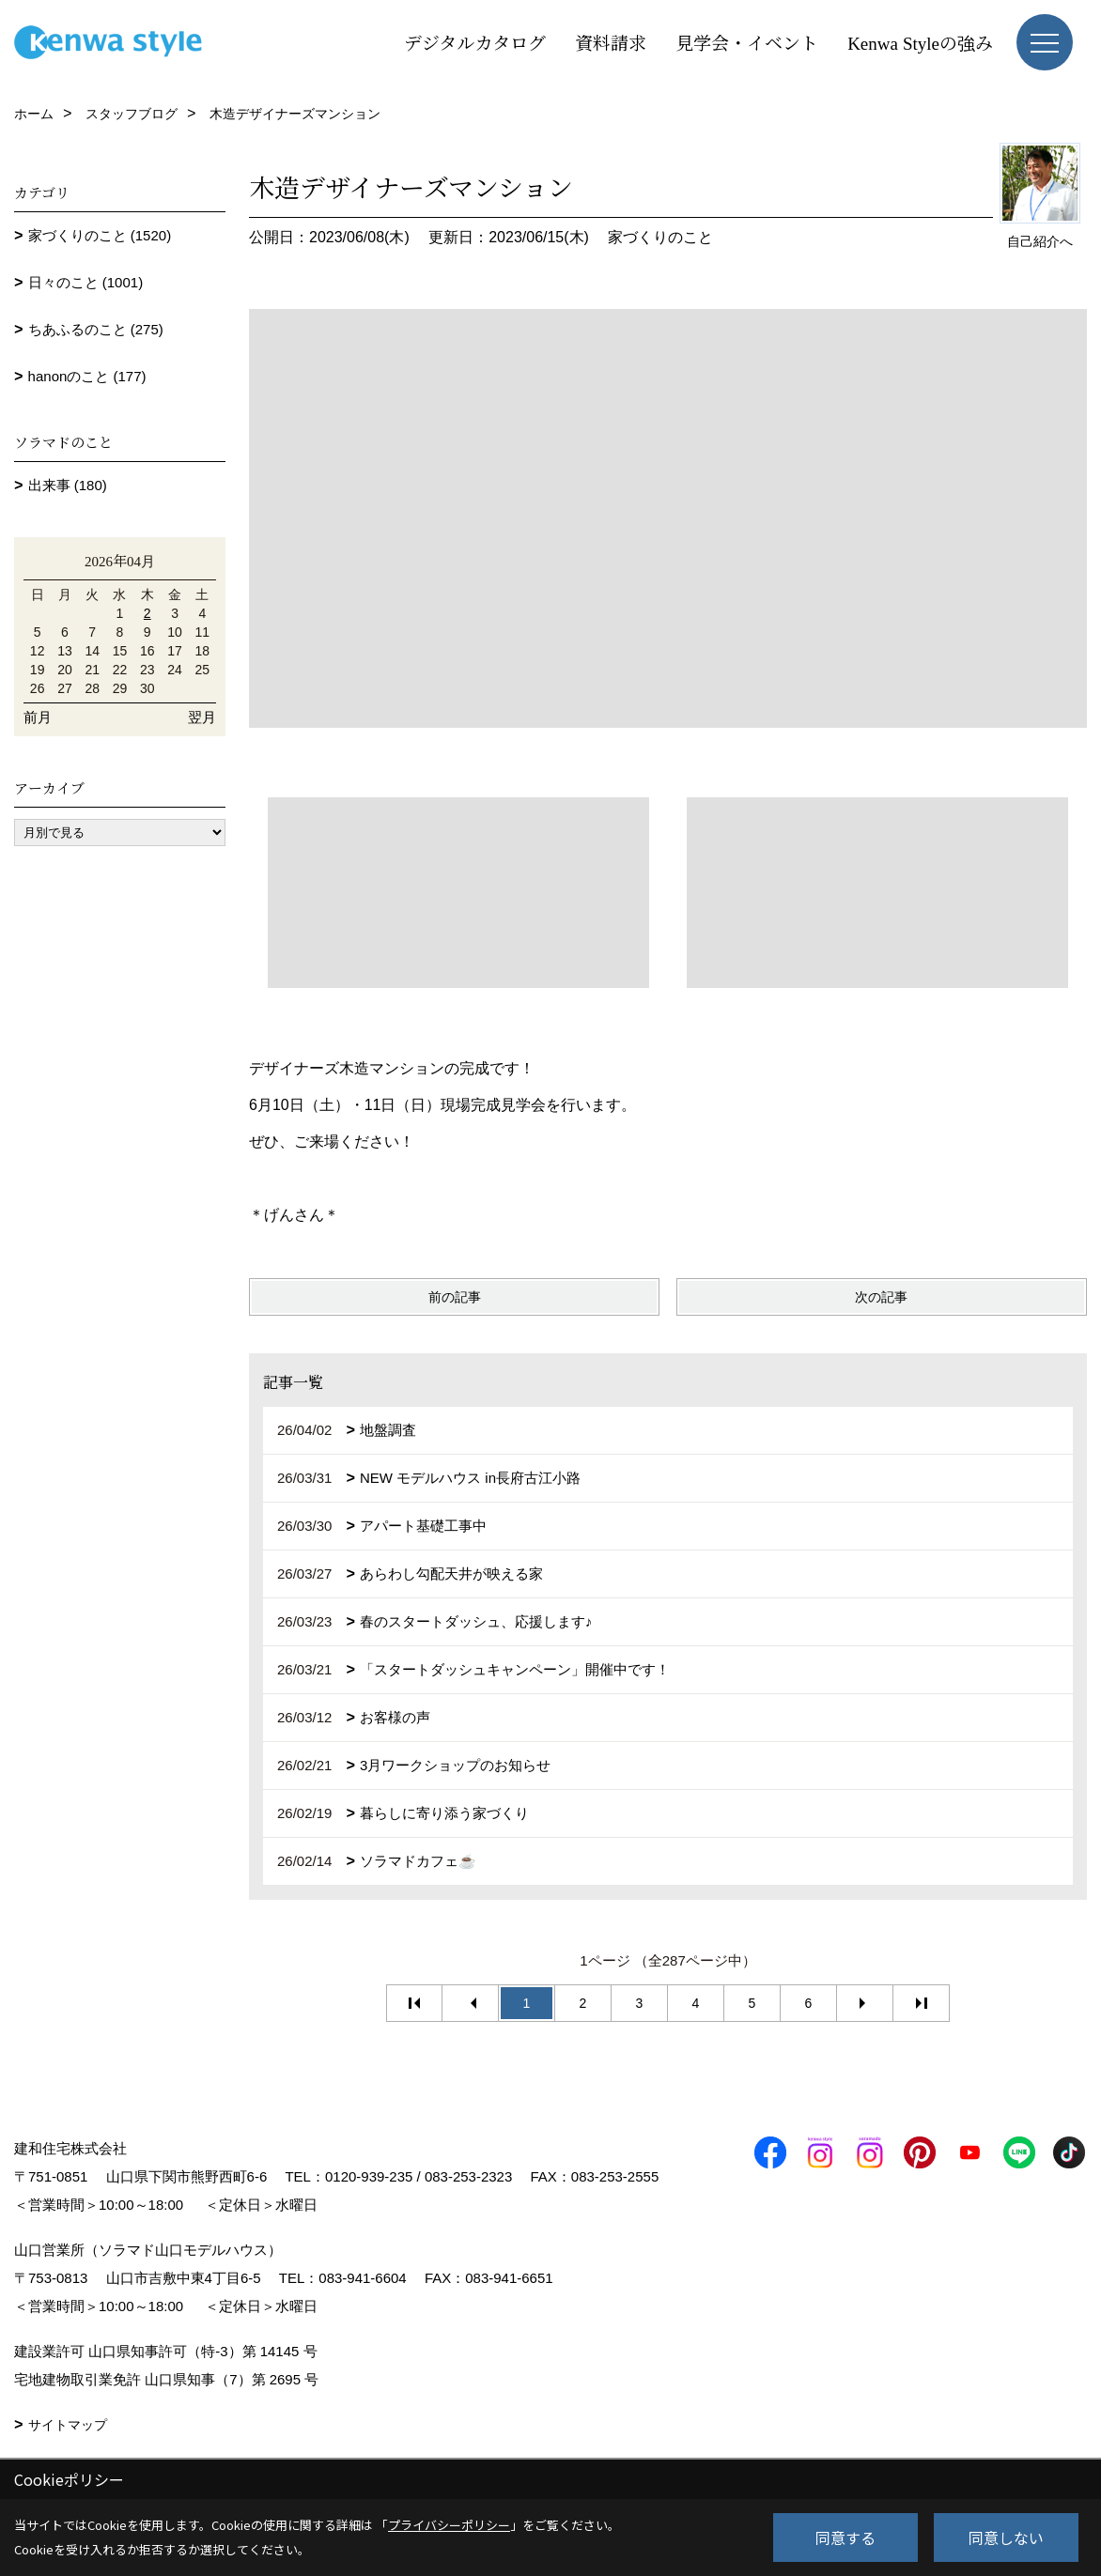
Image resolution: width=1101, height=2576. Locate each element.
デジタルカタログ (475, 41)
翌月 (202, 717)
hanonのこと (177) (87, 376)
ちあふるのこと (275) (95, 329)
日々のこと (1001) (86, 282)
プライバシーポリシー (449, 2525)
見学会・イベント (746, 41)
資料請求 (610, 41)
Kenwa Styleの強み (920, 41)
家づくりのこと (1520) (100, 235)
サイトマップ (67, 2424)
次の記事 (881, 1296)
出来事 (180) (67, 485)
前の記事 (454, 1296)
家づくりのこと (660, 237)
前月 (37, 717)
